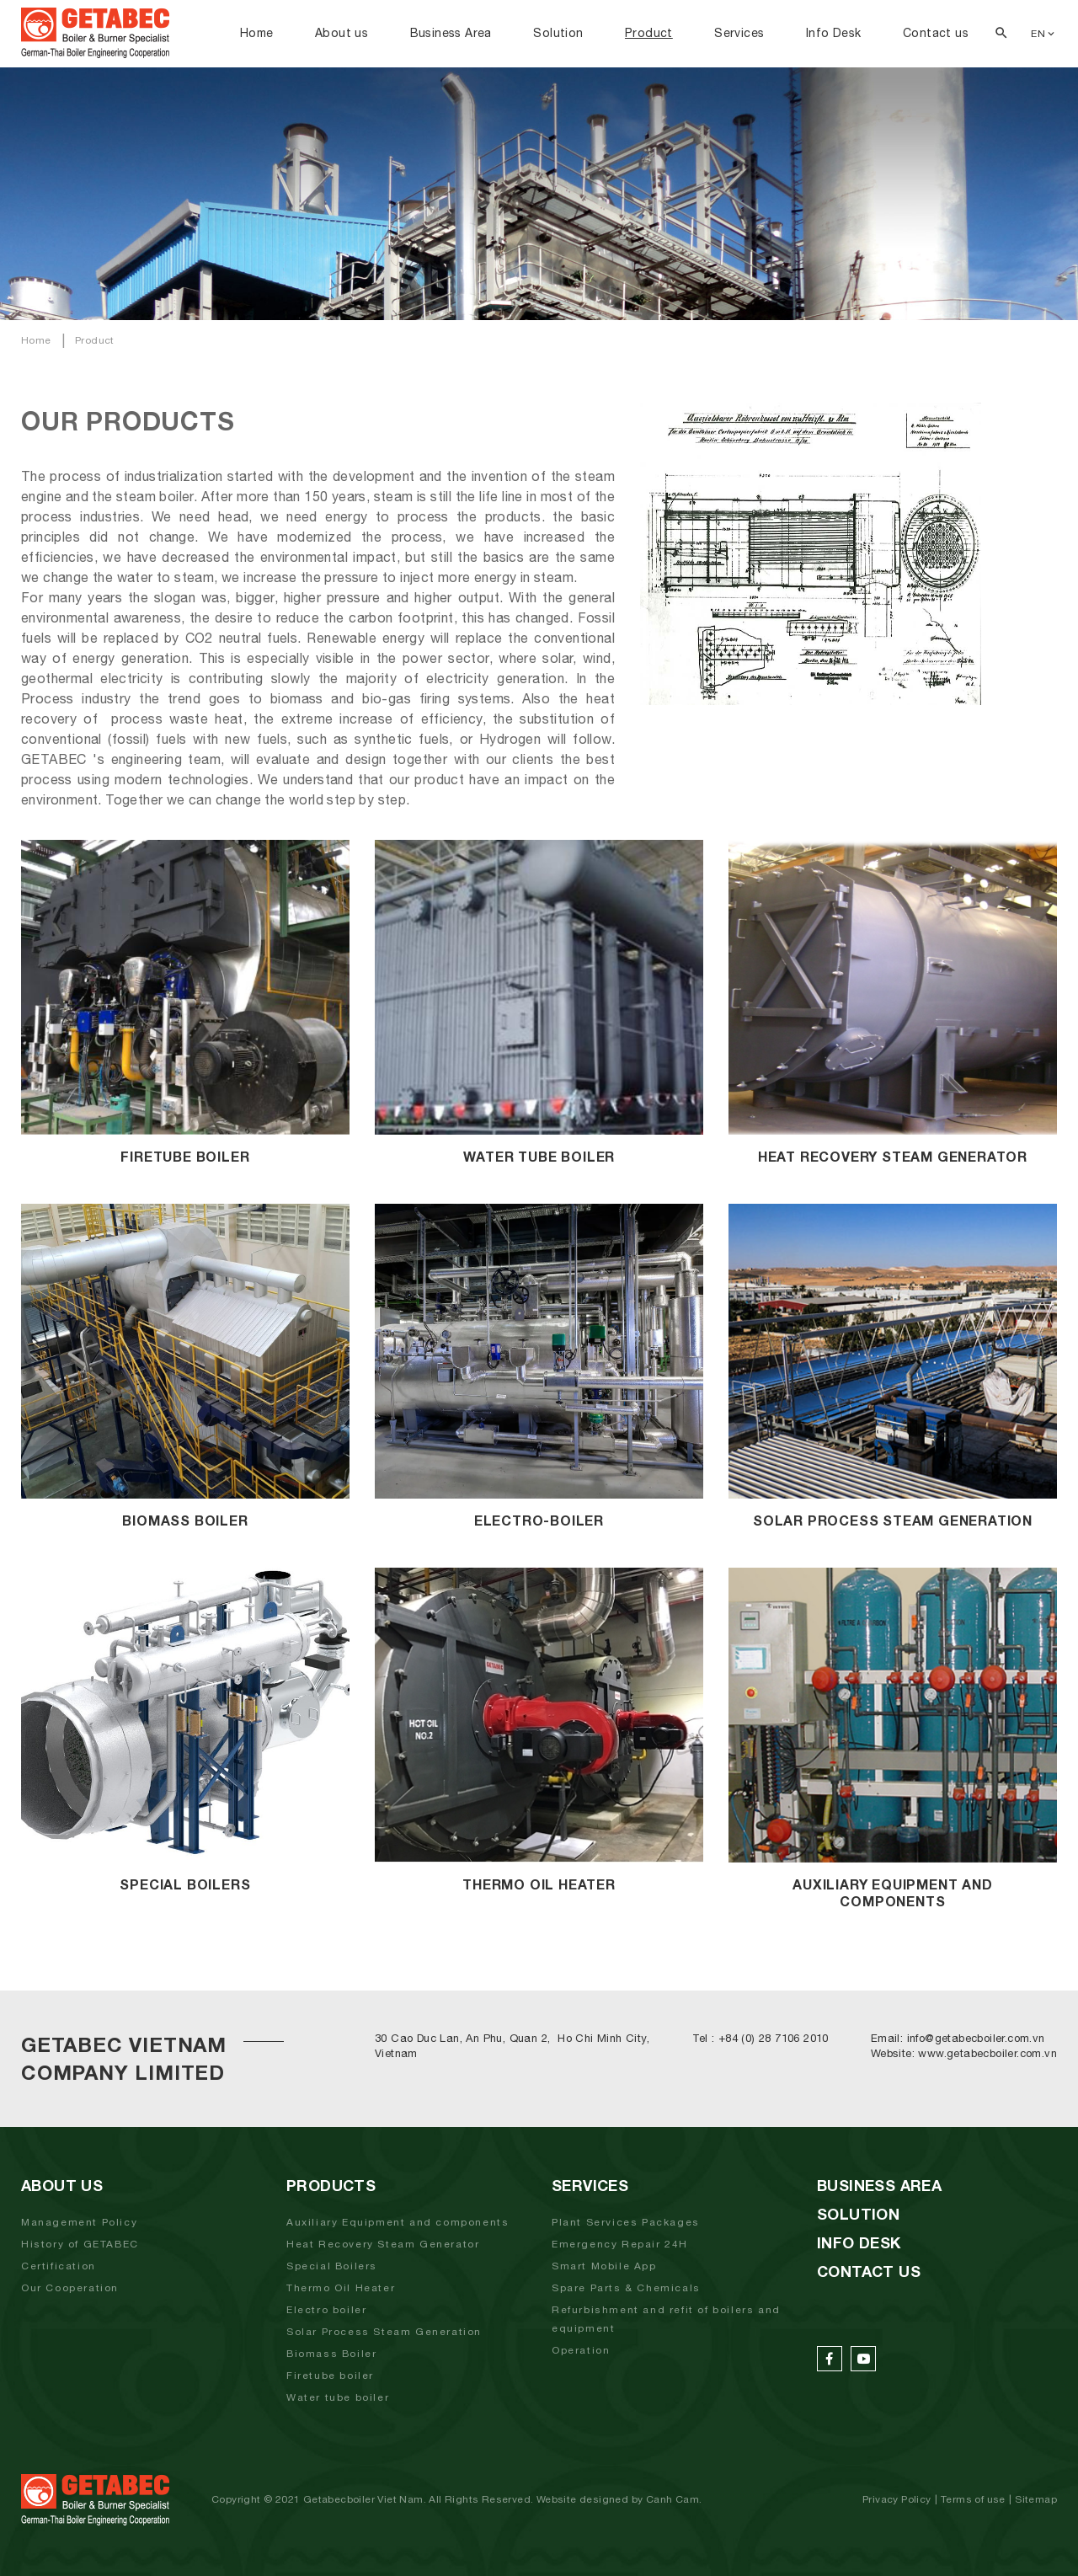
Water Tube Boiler (539, 1156)
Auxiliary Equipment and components (397, 2222)
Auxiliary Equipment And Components (892, 1892)
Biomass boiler (185, 1520)
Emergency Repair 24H (620, 2244)
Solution (558, 33)
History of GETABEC (80, 2244)
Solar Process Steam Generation (893, 1520)
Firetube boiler (184, 1156)
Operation (581, 2350)
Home (257, 33)
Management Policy (79, 2222)
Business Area (451, 33)
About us (341, 33)
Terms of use (973, 2499)
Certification (58, 2266)
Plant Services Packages (626, 2222)
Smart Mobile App (604, 2266)
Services (739, 33)
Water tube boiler (337, 2397)
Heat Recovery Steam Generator (892, 1156)
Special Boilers (185, 1884)
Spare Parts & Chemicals (626, 2288)
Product (649, 33)
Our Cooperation (70, 2288)
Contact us (936, 33)
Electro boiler (326, 2310)
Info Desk (834, 33)
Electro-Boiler (539, 1520)
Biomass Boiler (331, 2354)
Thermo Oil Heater (539, 1884)
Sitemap (1036, 2499)
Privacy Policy (896, 2499)
